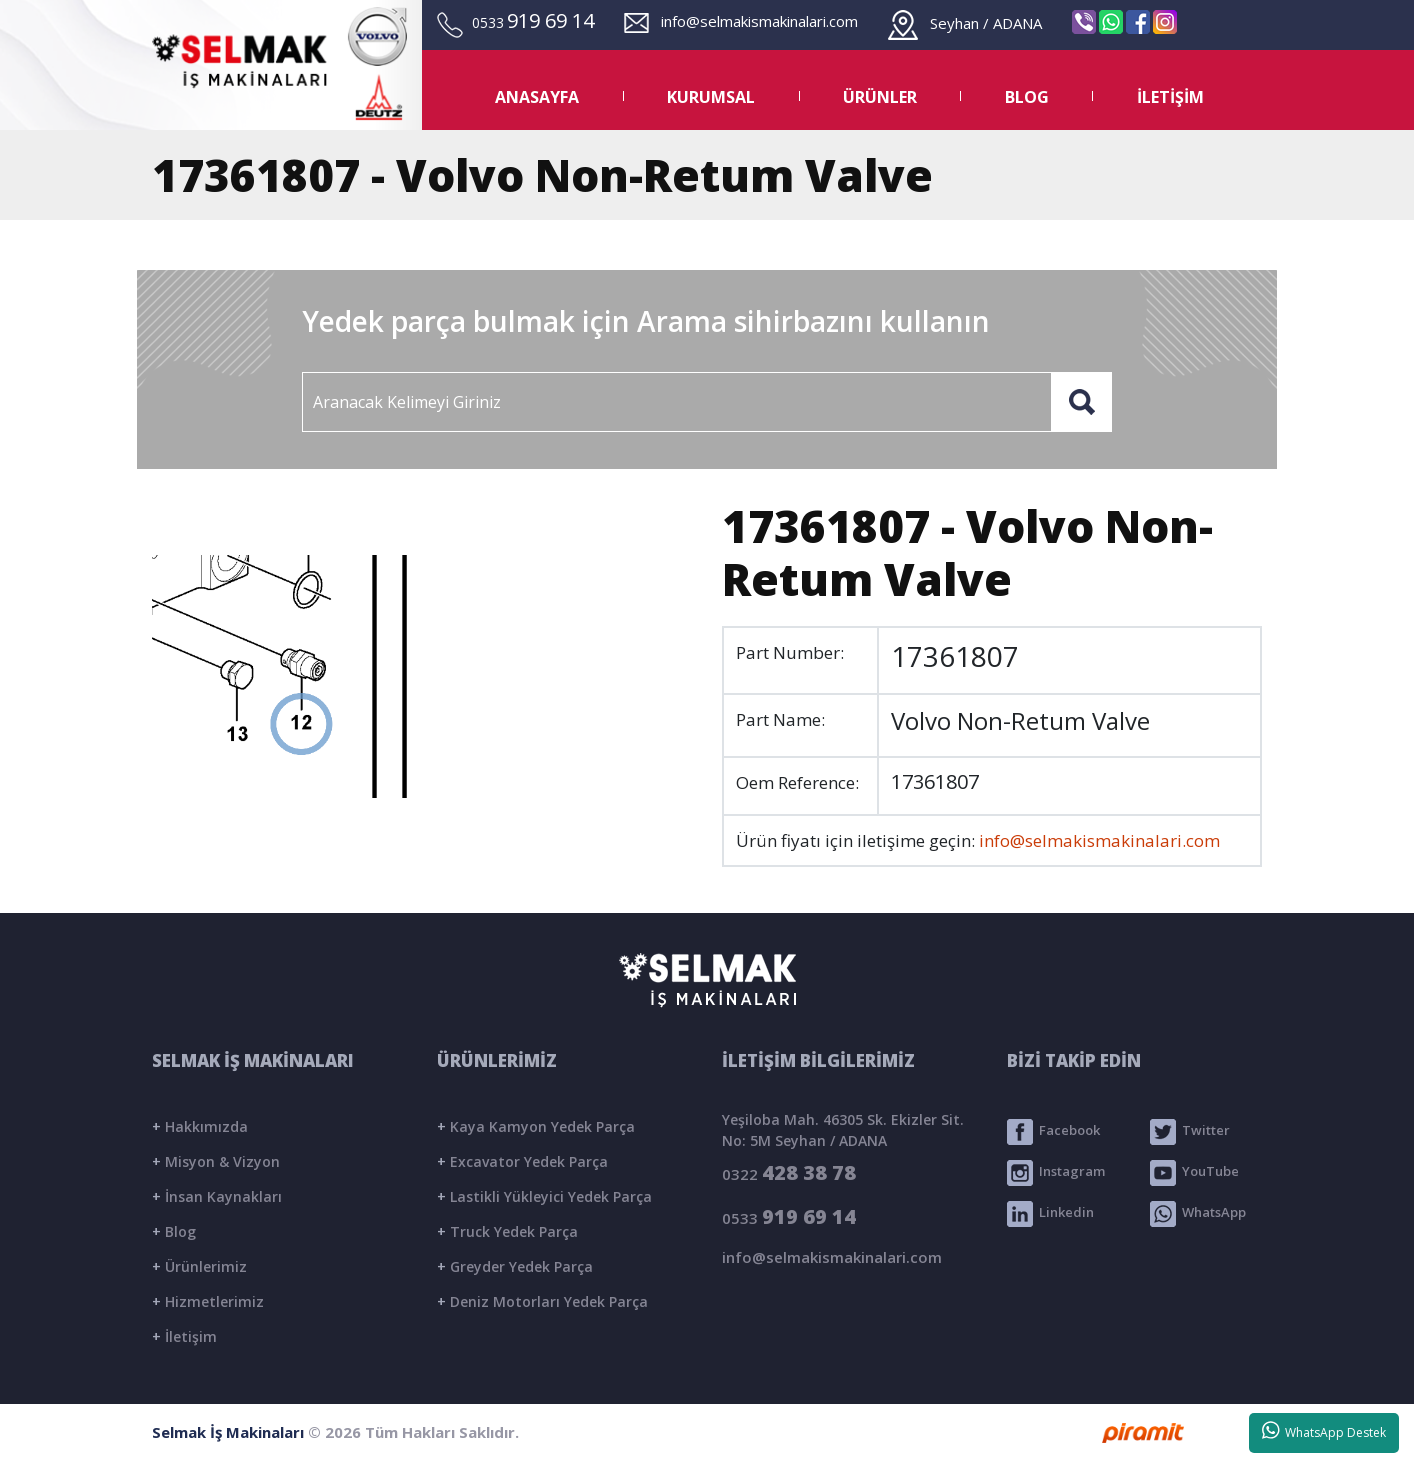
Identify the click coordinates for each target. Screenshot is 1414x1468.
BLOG (1027, 97)
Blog (174, 1231)
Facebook (1053, 1132)
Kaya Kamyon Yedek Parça (536, 1126)
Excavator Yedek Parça (522, 1161)
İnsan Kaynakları (217, 1196)
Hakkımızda (200, 1126)
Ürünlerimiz (199, 1266)
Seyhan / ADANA (965, 23)
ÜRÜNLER (880, 97)
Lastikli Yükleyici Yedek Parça (544, 1196)
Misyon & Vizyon (216, 1161)
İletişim (184, 1336)
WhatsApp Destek (1324, 1431)
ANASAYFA (537, 97)
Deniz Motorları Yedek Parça (542, 1301)
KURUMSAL (711, 97)
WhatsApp (1198, 1214)
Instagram (1056, 1173)
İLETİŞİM (1170, 97)
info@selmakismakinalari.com (741, 21)
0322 (789, 1172)
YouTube (1194, 1173)
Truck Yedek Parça (507, 1231)
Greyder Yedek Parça (515, 1266)
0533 (789, 1216)
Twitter (1190, 1132)
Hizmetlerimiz (208, 1301)
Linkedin (1050, 1214)
